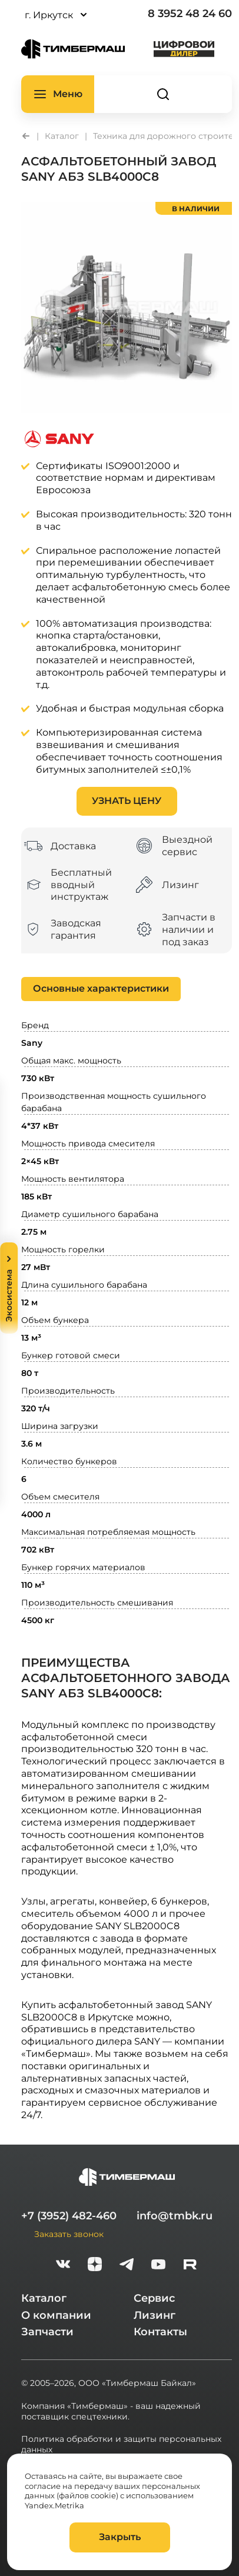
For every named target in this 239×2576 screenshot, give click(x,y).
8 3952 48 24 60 (190, 13)
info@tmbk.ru (175, 2215)
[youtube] (158, 2265)
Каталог (44, 2298)
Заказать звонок (69, 2233)
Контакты (160, 2331)
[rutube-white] (190, 2265)
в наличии (196, 208)
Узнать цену (126, 800)
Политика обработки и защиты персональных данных (121, 2444)
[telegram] (127, 2265)
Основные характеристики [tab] (101, 988)
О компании (56, 2315)
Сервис (154, 2298)
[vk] (63, 2265)
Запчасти (47, 2331)
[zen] (95, 2265)
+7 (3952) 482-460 (69, 2215)
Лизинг (154, 2315)
